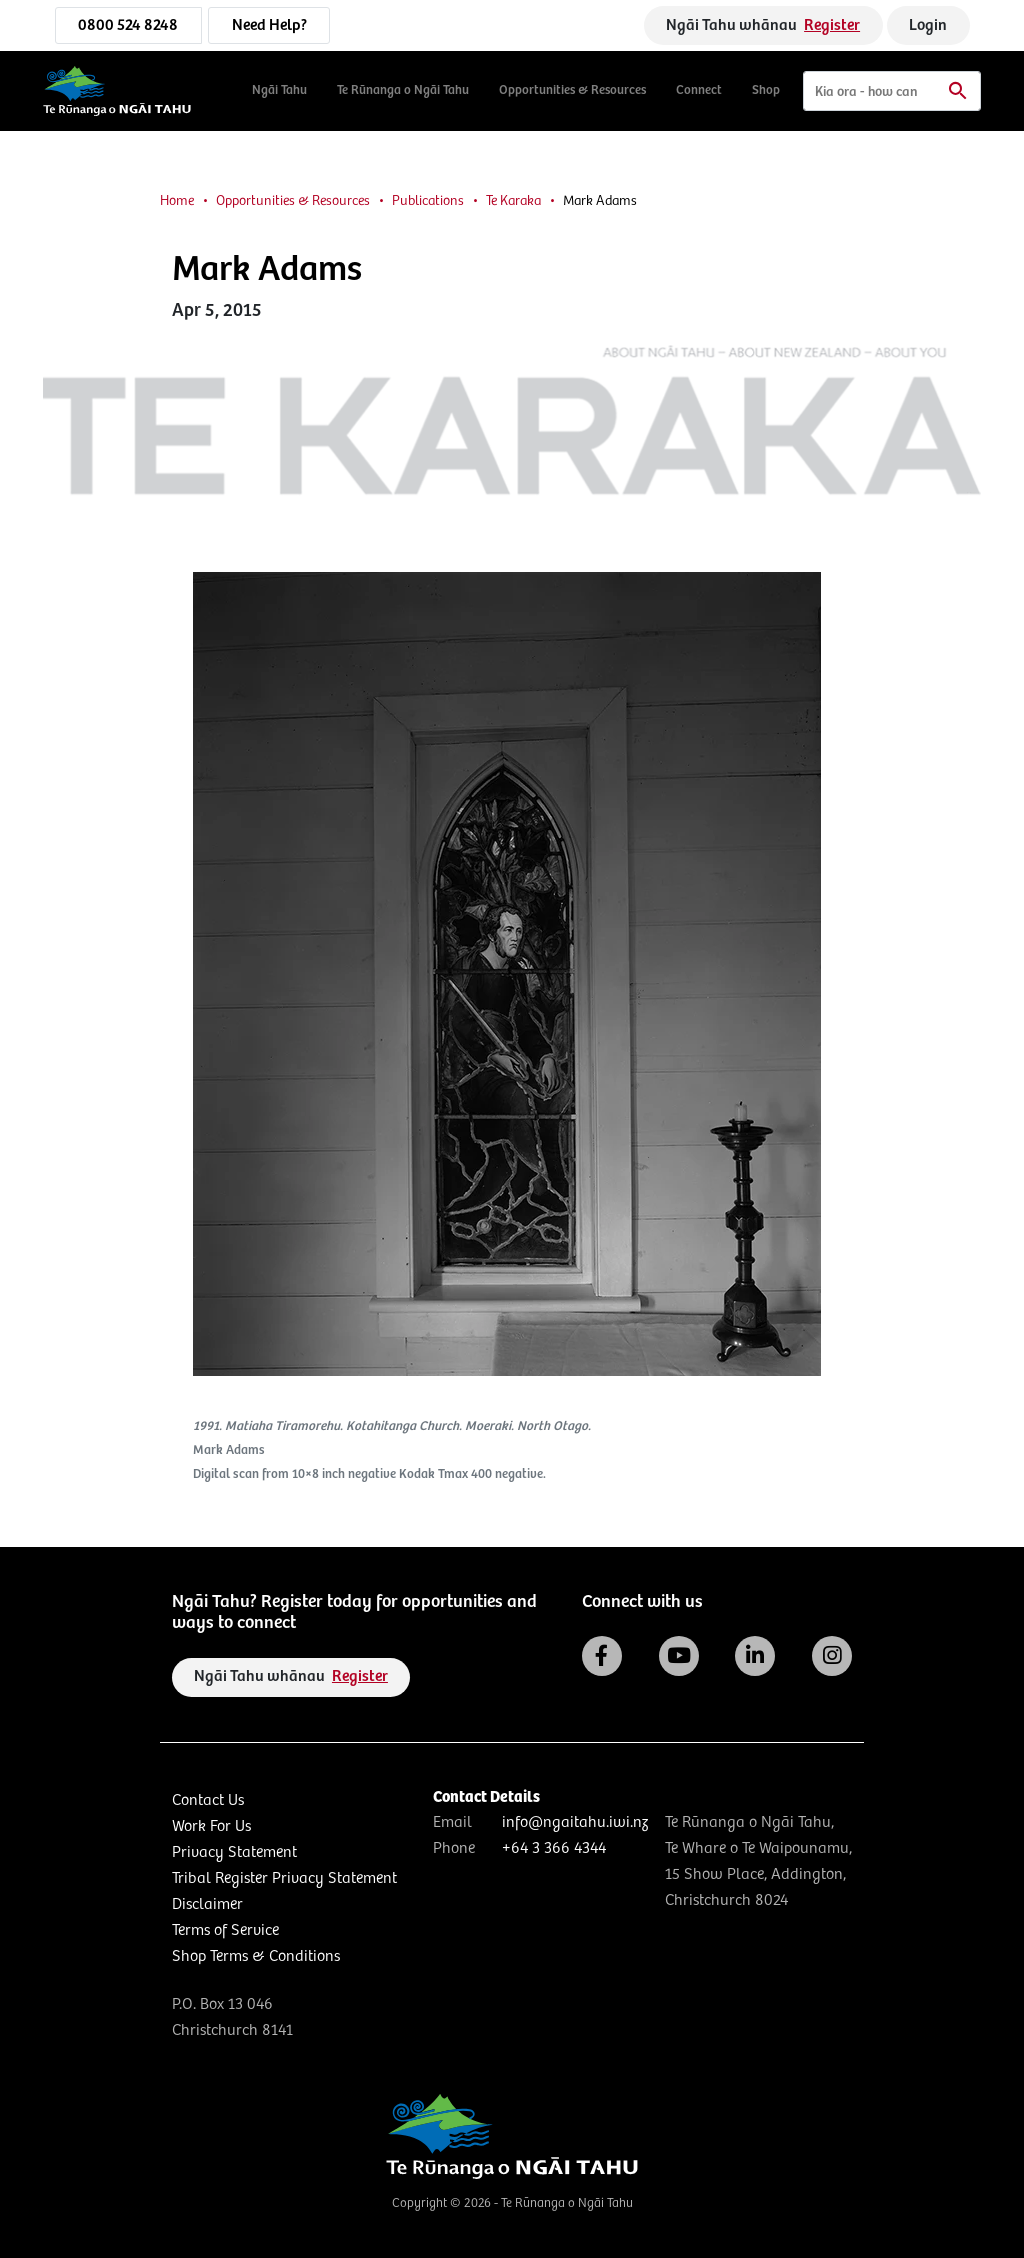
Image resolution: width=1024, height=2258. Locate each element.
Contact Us (208, 1800)
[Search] (892, 91)
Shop (766, 90)
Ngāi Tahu (279, 90)
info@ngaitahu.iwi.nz (575, 1822)
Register (832, 25)
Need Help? (269, 25)
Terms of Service (225, 1930)
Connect (699, 90)
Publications (428, 201)
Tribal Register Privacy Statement (284, 1878)
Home (177, 201)
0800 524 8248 (128, 25)
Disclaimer (207, 1904)
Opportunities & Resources (572, 90)
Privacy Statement (234, 1852)
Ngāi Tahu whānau (763, 25)
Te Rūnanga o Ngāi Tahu (403, 90)
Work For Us (211, 1826)
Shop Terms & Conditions (256, 1956)
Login (928, 25)
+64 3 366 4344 (554, 1848)
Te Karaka (513, 201)
